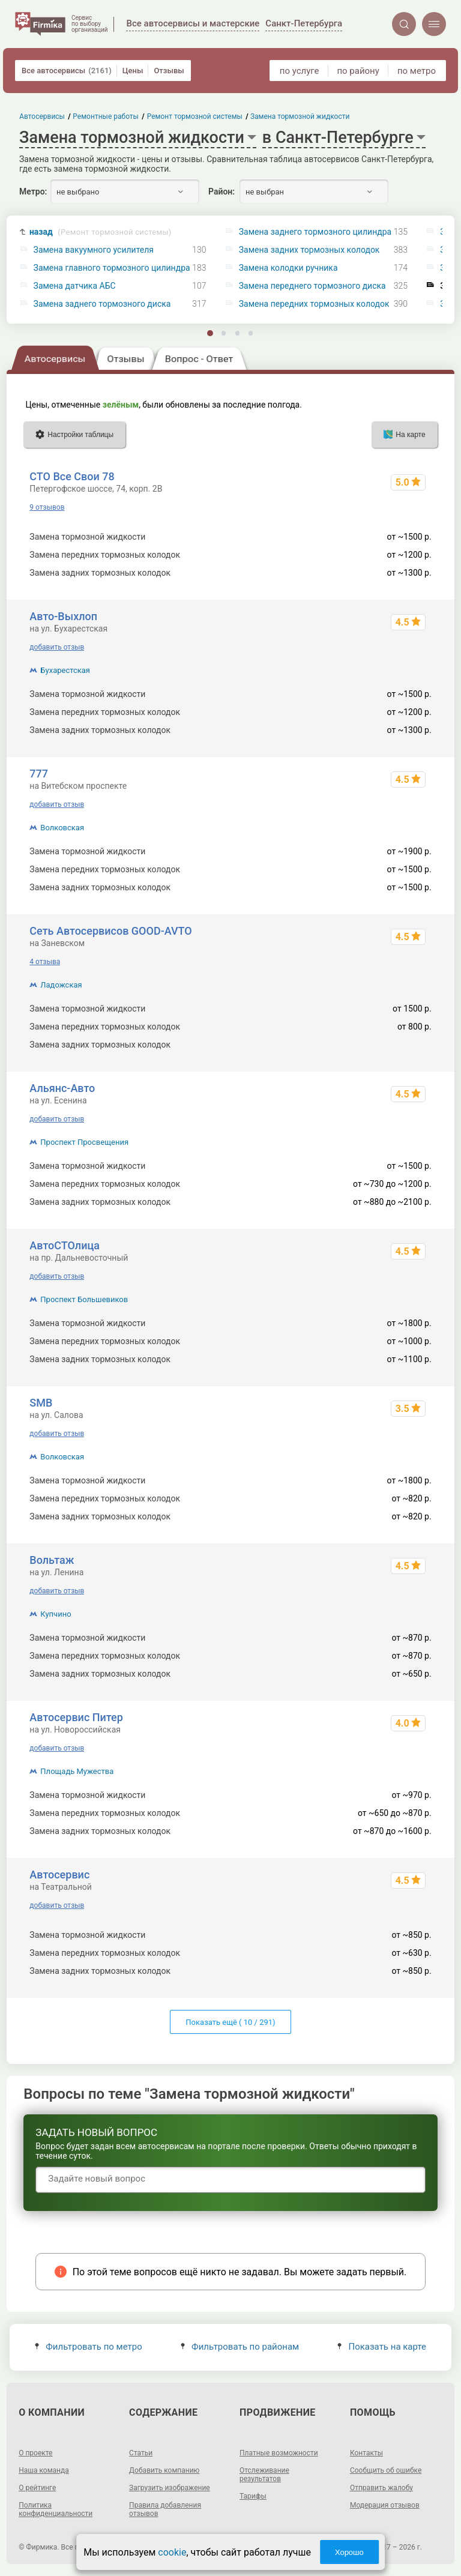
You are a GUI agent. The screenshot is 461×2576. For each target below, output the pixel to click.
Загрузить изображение (169, 2488)
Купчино (55, 1613)
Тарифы (253, 2496)
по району (358, 70)
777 (38, 773)
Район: (221, 191)
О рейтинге (37, 2488)
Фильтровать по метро (88, 2346)
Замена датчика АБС (75, 286)
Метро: (33, 191)
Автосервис (59, 1874)
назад (100, 232)
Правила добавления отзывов (165, 2509)
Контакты (366, 2453)
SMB (40, 1402)
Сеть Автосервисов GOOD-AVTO (110, 931)
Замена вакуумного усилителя (94, 250)
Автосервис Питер (76, 1717)
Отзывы (169, 70)
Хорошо (349, 2552)
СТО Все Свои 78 (71, 476)
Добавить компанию (164, 2470)
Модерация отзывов (385, 2505)
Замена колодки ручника (288, 268)
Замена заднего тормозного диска (102, 304)
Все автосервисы (67, 70)
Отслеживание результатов (264, 2474)
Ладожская (61, 984)
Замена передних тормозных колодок (314, 304)
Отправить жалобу (381, 2488)
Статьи (140, 2453)
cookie (172, 2552)
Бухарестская (65, 670)
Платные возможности (279, 2453)
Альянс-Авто (62, 1088)
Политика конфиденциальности (55, 2509)
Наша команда (44, 2470)
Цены (132, 70)
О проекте (35, 2453)
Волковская (62, 827)
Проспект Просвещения (84, 1142)
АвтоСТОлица (64, 1245)
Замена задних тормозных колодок (309, 250)
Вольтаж (51, 1560)
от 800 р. (414, 1044)
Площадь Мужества (76, 1771)
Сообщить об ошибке (385, 2470)
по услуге (299, 70)
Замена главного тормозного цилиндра (112, 268)
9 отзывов (46, 507)
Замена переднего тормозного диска (312, 286)
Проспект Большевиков (84, 1299)
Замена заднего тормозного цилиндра (315, 232)
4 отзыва (44, 962)
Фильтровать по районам (240, 2346)
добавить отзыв (56, 647)
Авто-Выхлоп (63, 616)
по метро (416, 70)
